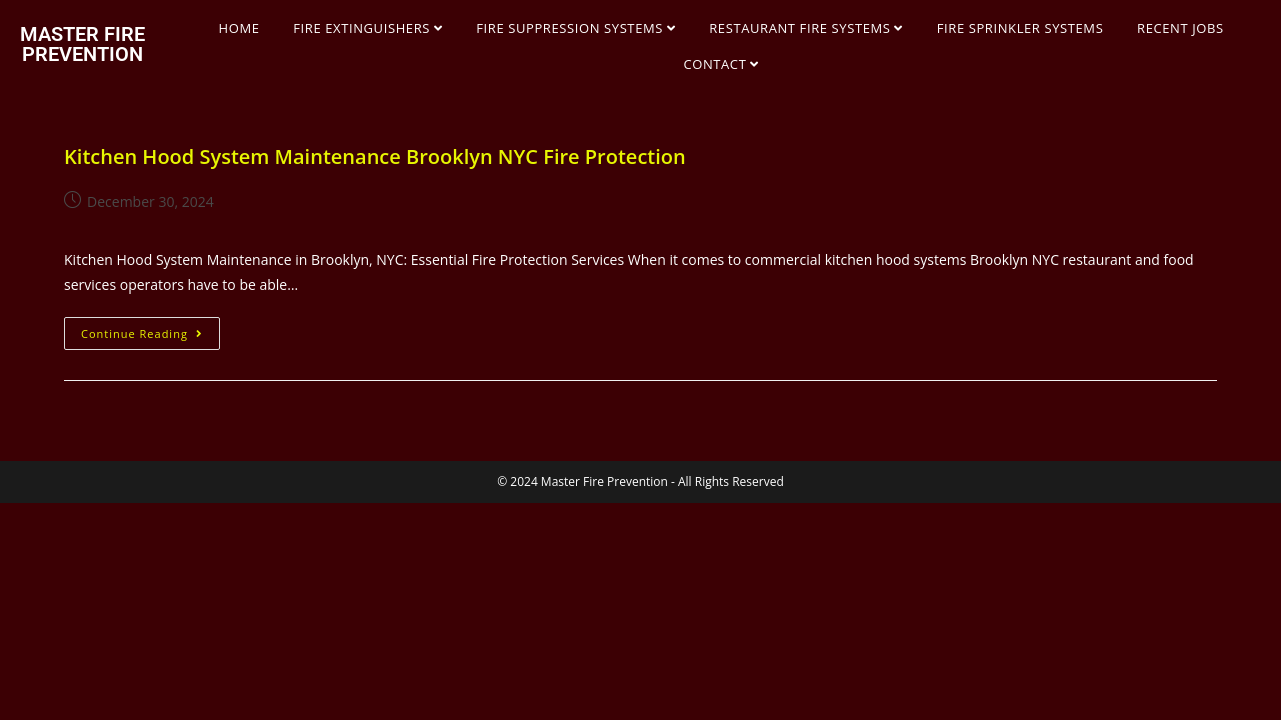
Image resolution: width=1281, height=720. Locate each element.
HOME (239, 28)
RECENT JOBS (1180, 28)
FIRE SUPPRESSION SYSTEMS (575, 28)
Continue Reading (150, 329)
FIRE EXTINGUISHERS (367, 28)
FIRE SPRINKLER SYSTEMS (1020, 28)
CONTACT (721, 64)
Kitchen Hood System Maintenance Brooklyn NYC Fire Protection (375, 156)
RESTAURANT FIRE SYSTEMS (806, 28)
